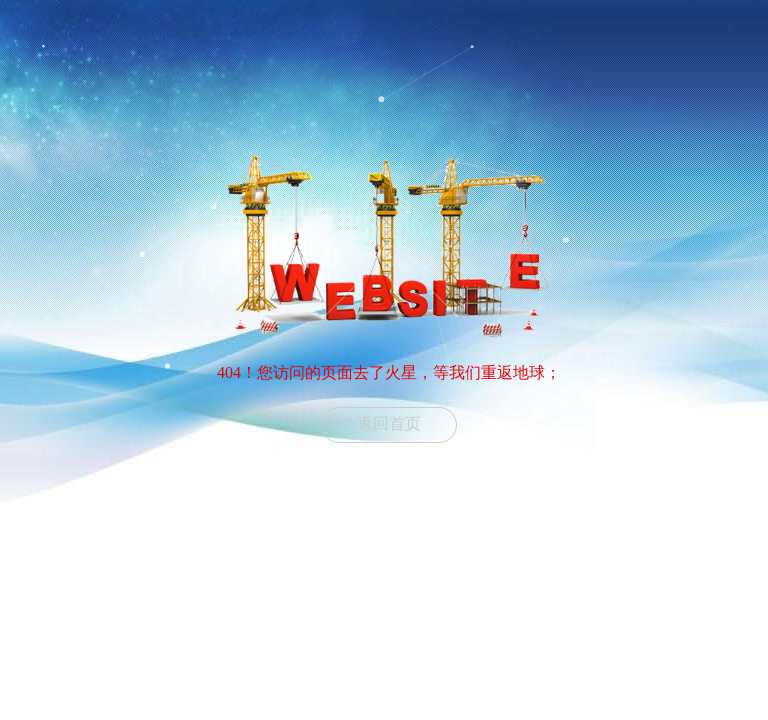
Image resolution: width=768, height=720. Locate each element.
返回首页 (389, 423)
